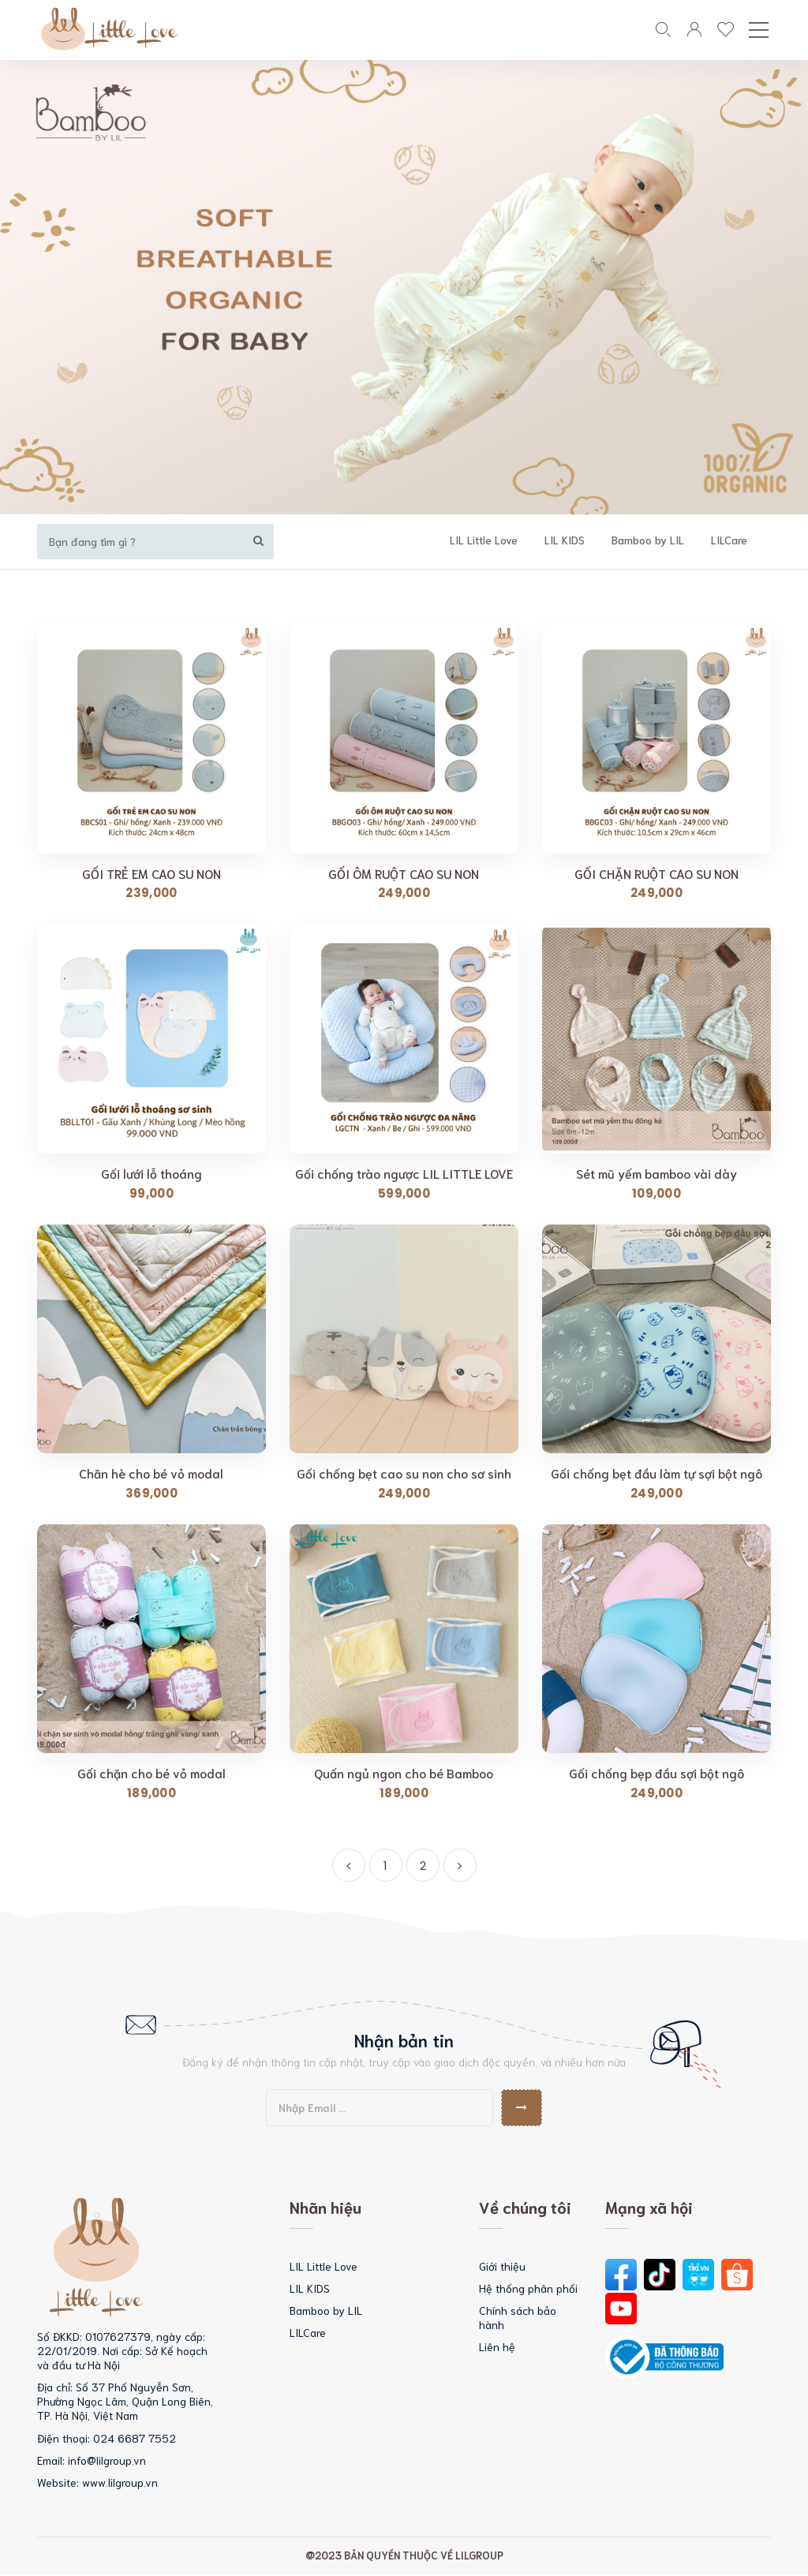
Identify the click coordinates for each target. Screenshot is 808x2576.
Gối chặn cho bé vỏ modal (151, 1774)
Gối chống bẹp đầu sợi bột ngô (656, 1774)
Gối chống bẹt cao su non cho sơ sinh (404, 1474)
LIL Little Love (498, 540)
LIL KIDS (579, 540)
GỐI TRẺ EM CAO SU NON (151, 874)
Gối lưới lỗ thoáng (151, 1174)
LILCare (743, 540)
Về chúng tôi (525, 2207)
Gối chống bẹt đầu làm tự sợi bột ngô (656, 1474)
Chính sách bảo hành (517, 2318)
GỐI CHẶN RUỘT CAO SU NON (656, 874)
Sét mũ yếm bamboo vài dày (656, 1174)
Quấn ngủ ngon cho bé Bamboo (403, 1774)
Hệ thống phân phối (528, 2289)
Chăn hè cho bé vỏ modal (151, 1474)
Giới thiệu (502, 2267)
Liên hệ (497, 2348)
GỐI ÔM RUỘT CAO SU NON (403, 874)
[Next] (460, 1865)
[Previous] (348, 1865)
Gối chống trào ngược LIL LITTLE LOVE (404, 1174)
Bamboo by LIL (662, 540)
